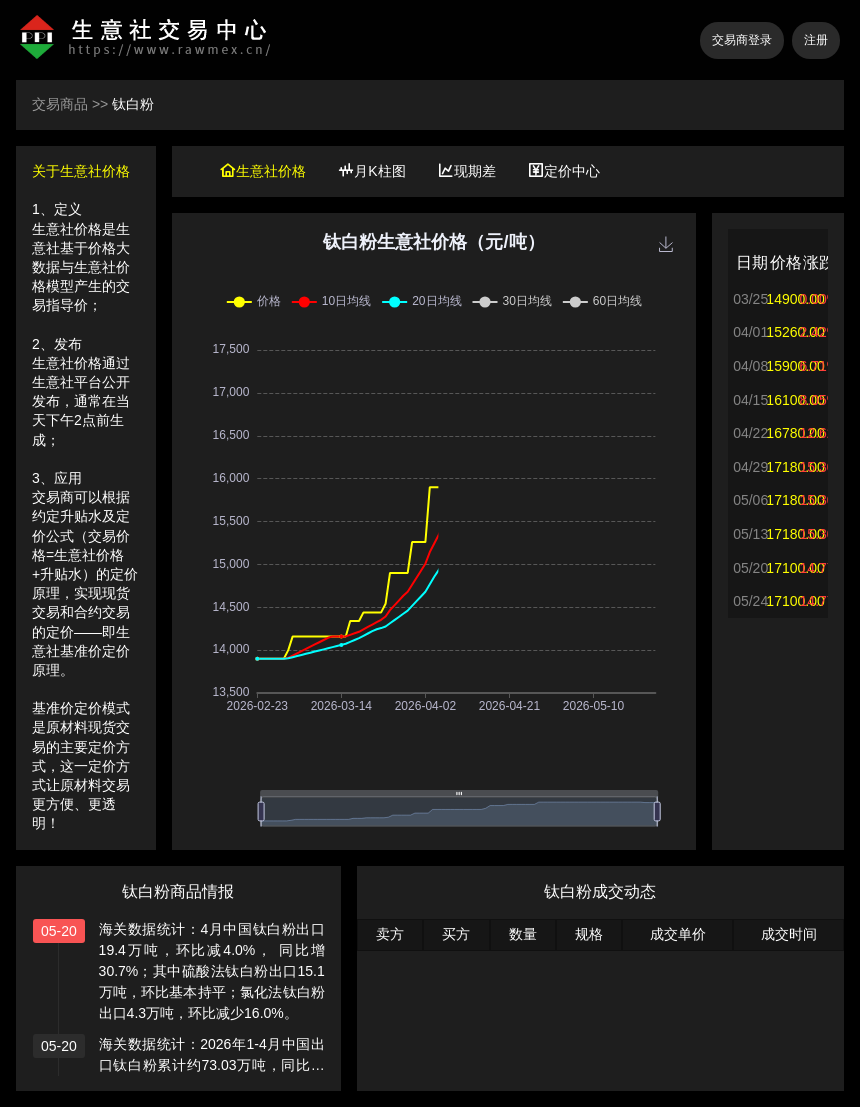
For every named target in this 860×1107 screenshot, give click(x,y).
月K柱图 (371, 171)
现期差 (467, 171)
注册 (816, 40)
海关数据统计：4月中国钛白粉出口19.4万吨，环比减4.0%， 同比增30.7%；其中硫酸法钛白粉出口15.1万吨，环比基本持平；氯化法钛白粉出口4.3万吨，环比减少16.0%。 (212, 971)
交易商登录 (742, 40)
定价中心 (564, 171)
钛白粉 (133, 104)
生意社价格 (263, 171)
